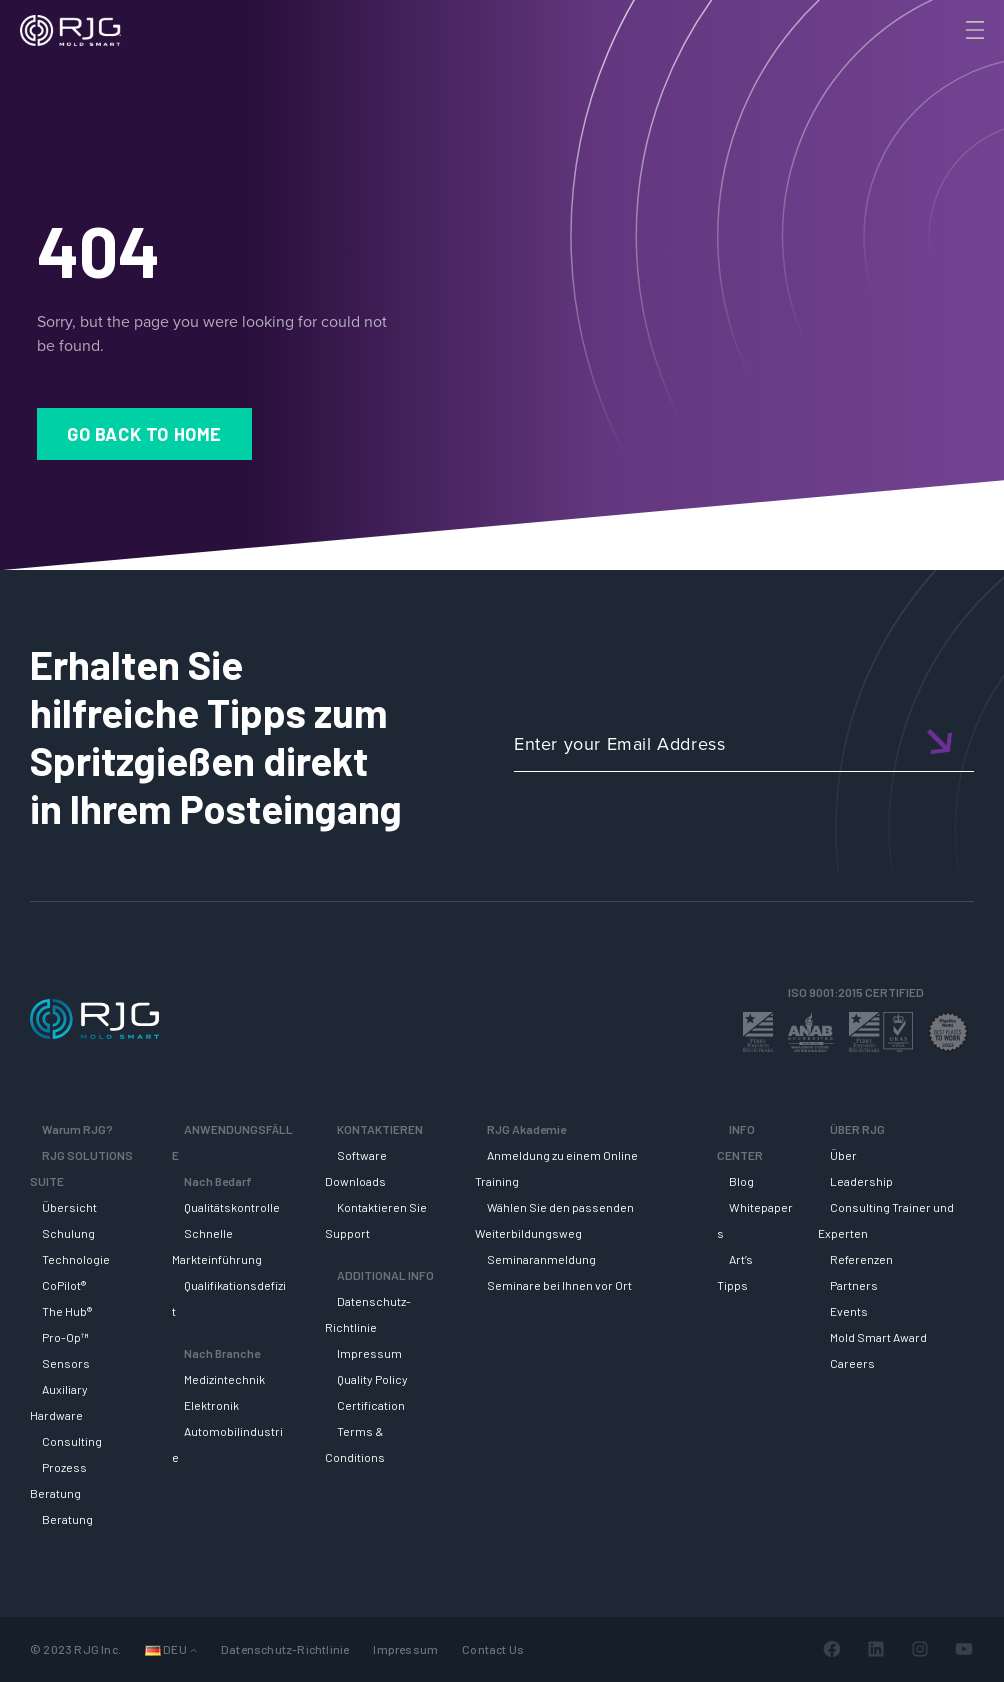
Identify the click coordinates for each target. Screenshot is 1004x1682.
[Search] (947, 63)
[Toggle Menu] (973, 30)
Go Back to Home (144, 434)
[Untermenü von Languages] (193, 1649)
